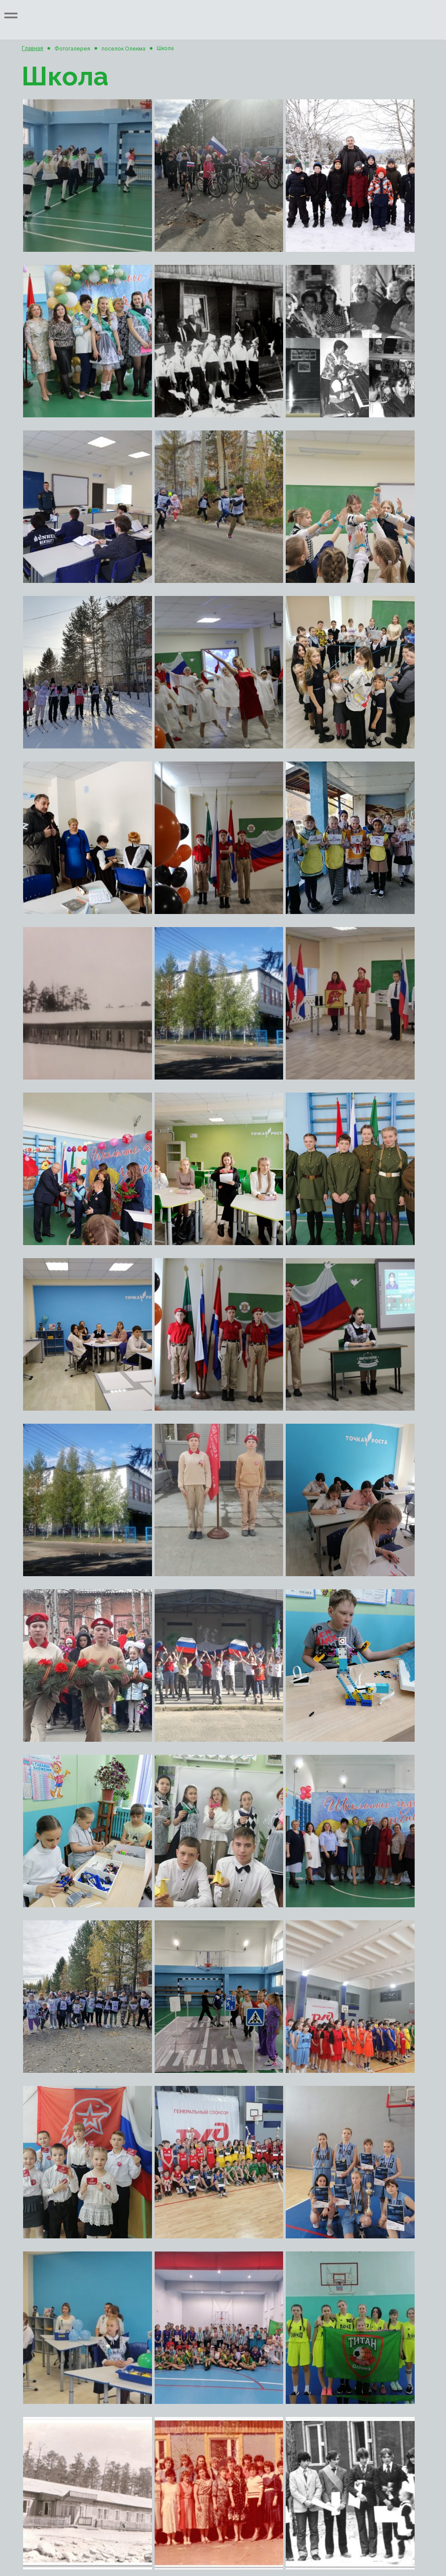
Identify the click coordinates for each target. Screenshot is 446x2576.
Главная (32, 48)
